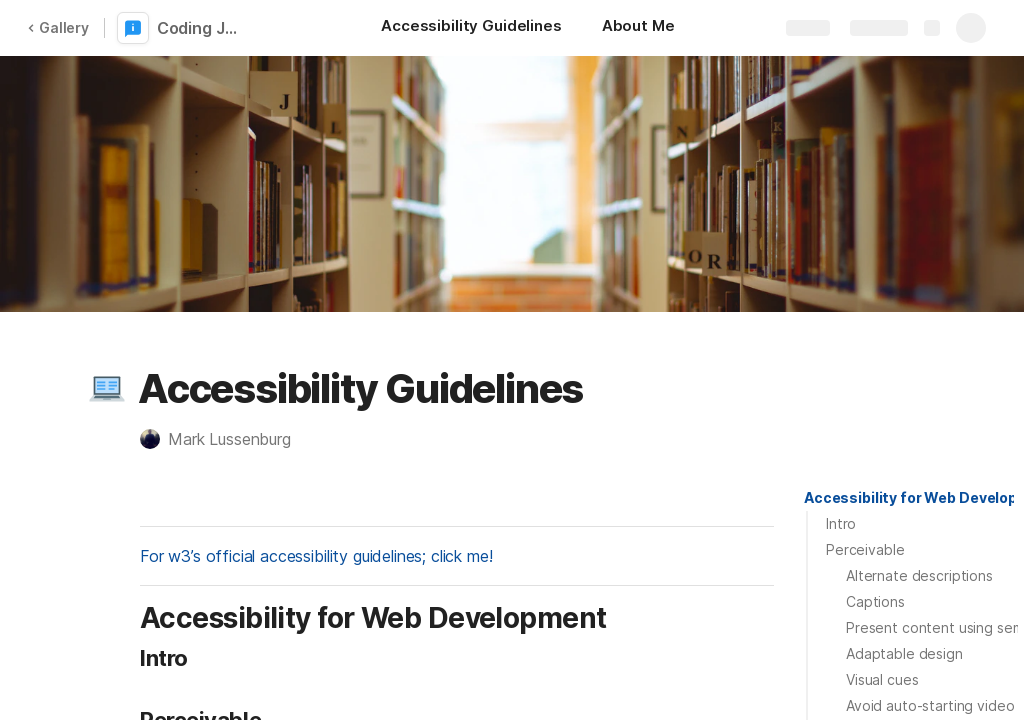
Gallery (58, 27)
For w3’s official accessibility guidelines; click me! (316, 556)
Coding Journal (202, 28)
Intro (841, 523)
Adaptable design (904, 653)
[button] (107, 389)
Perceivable (865, 549)
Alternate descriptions (919, 575)
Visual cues (882, 679)
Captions (875, 601)
